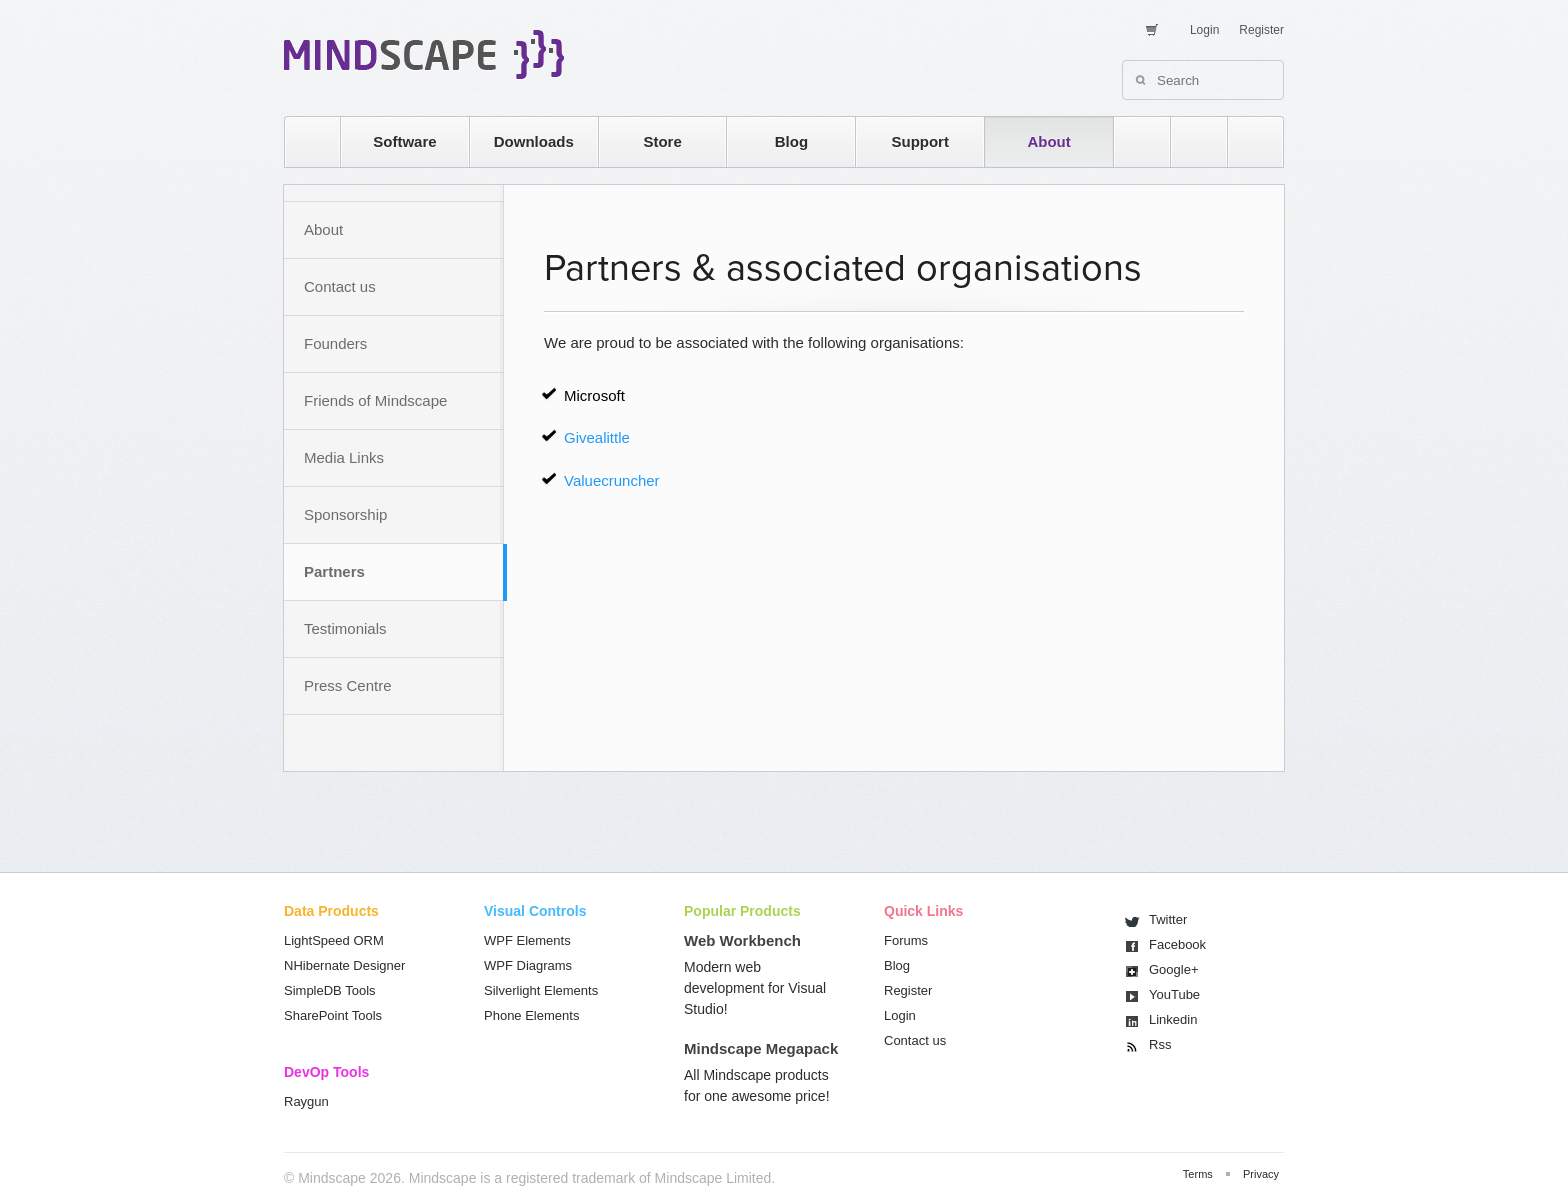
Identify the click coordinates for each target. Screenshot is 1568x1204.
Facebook (1177, 944)
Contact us (340, 286)
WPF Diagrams (528, 965)
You (1174, 994)
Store (662, 141)
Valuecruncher (612, 480)
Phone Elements (531, 1015)
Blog (791, 141)
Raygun (306, 1101)
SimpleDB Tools (330, 990)
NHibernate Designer (344, 965)
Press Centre (348, 685)
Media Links (344, 457)
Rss (1160, 1044)
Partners (334, 571)
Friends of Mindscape (375, 400)
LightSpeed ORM (334, 940)
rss (1132, 141)
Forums (906, 940)
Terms (1198, 1174)
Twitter (1168, 919)
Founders (335, 343)
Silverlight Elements (541, 990)
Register (1261, 30)
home (302, 141)
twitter (1189, 141)
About (1048, 141)
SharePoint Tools (333, 1015)
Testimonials (345, 628)
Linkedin (1173, 1019)
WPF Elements (527, 940)
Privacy (1261, 1174)
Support (920, 141)
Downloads (534, 141)
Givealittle (597, 437)
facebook (1245, 141)
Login (1204, 30)
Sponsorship (345, 514)
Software (404, 141)
